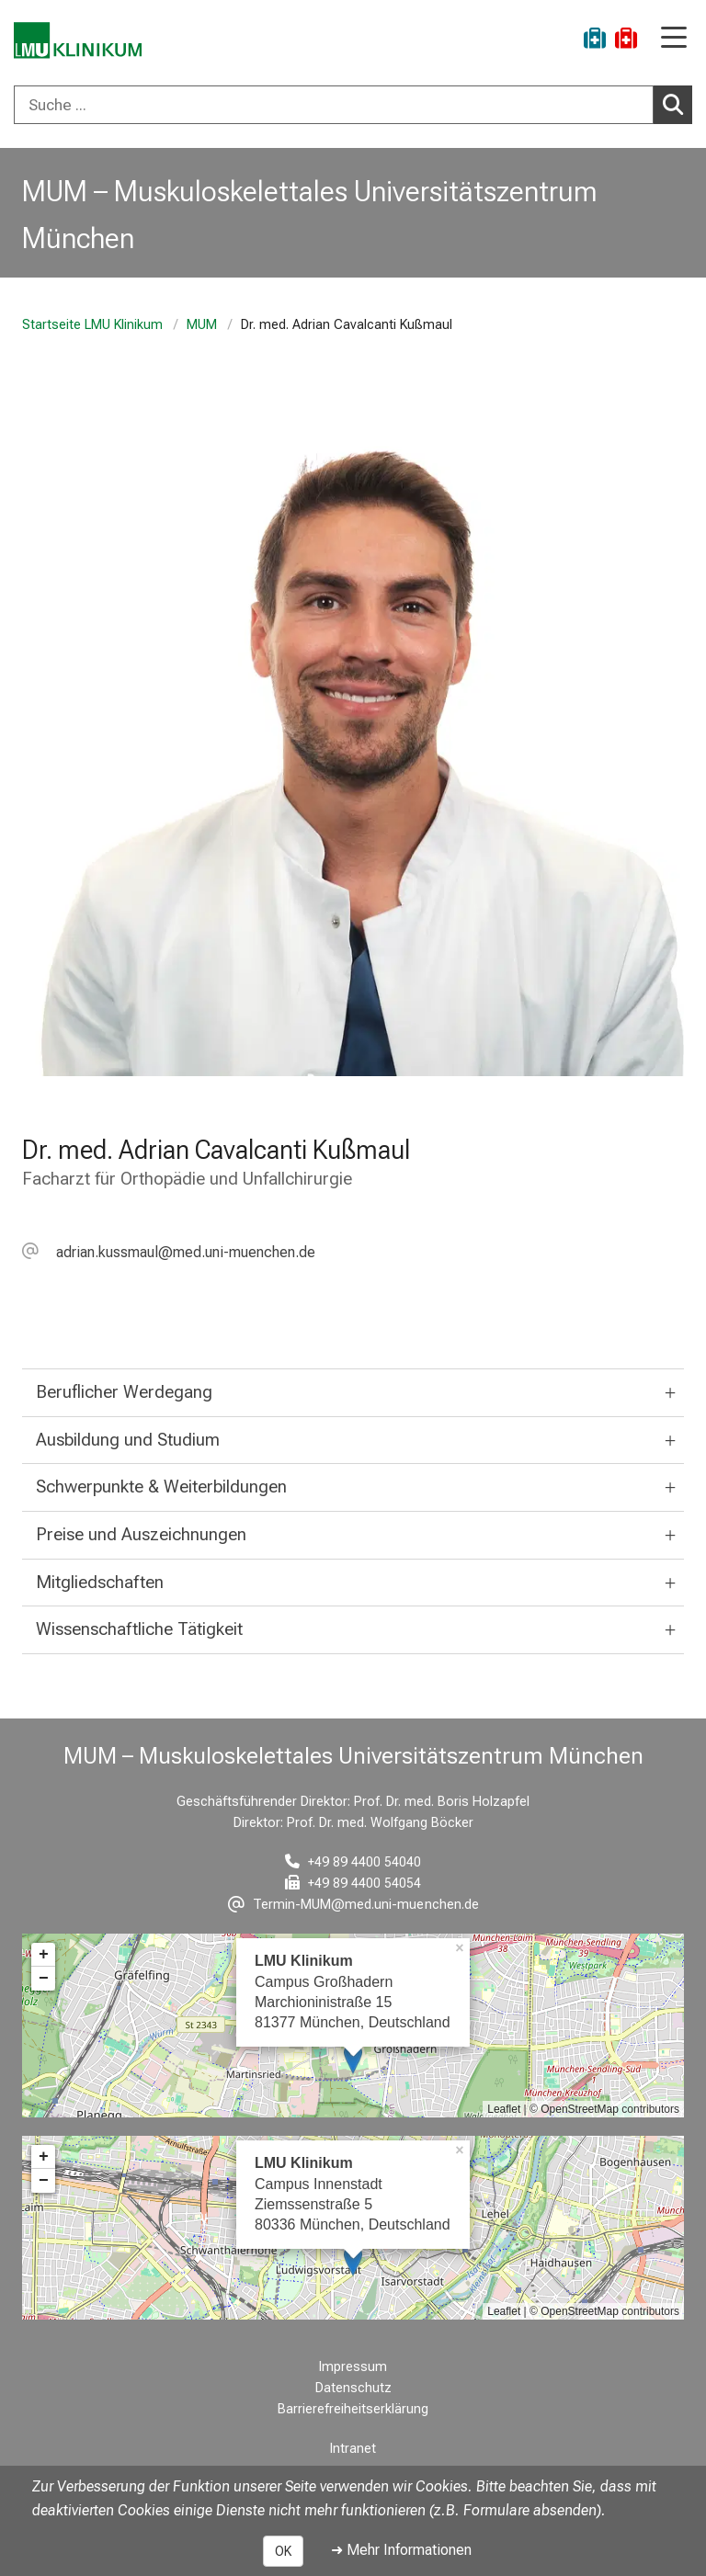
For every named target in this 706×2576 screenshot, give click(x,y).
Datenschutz (353, 2388)
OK (283, 2551)
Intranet (353, 2449)
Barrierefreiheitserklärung (353, 2409)
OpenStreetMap (580, 2109)
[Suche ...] (334, 104)
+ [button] (44, 1955)
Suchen (677, 104)
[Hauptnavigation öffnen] (673, 39)
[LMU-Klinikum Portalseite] (78, 40)
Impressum (353, 2367)
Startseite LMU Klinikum (92, 325)
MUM (202, 325)
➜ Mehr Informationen (401, 2550)
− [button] (44, 1979)
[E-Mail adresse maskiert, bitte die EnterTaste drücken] (168, 1252)
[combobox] (353, 104)
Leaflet (503, 2109)
